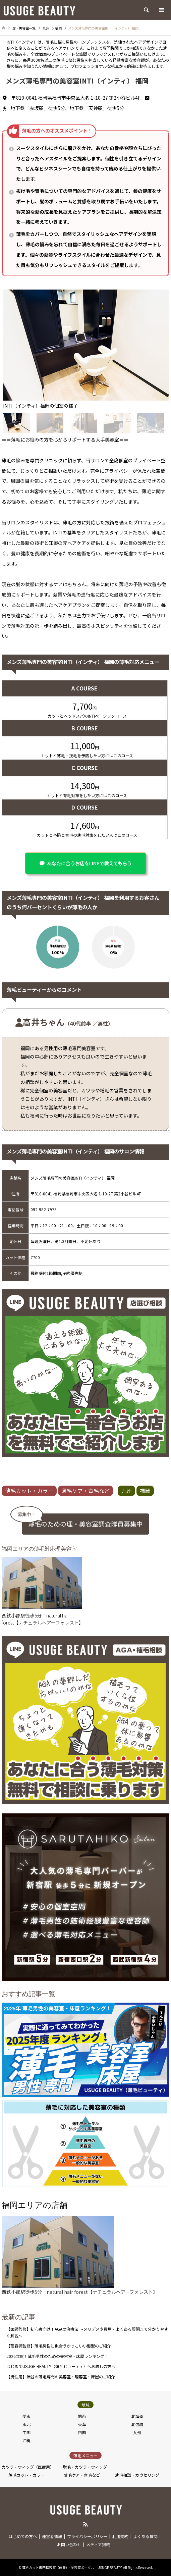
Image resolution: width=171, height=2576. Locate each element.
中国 (26, 2432)
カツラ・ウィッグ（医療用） (28, 2467)
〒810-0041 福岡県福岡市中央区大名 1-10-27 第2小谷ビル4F (80, 97)
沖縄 (26, 2440)
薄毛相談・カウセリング (137, 2475)
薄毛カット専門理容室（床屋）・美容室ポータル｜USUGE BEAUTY (71, 2567)
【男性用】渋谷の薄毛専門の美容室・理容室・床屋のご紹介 (60, 2376)
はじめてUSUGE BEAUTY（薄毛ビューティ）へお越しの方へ (60, 2366)
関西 (82, 2416)
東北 (26, 2424)
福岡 (145, 1491)
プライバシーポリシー (87, 2536)
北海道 (137, 2416)
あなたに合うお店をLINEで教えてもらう (89, 863)
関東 (26, 2416)
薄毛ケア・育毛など (85, 1491)
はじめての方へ (23, 2536)
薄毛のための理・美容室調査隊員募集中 (85, 1524)
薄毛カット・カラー (29, 1491)
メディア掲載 (98, 2544)
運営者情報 (52, 2536)
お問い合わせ (69, 2544)
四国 (82, 2432)
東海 (82, 2424)
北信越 (137, 2424)
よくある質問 (145, 2536)
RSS (85, 2524)
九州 (126, 1491)
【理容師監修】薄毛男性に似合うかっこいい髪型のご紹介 (58, 2346)
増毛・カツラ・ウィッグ (85, 2467)
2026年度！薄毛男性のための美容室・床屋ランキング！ (57, 2356)
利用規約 (120, 2536)
